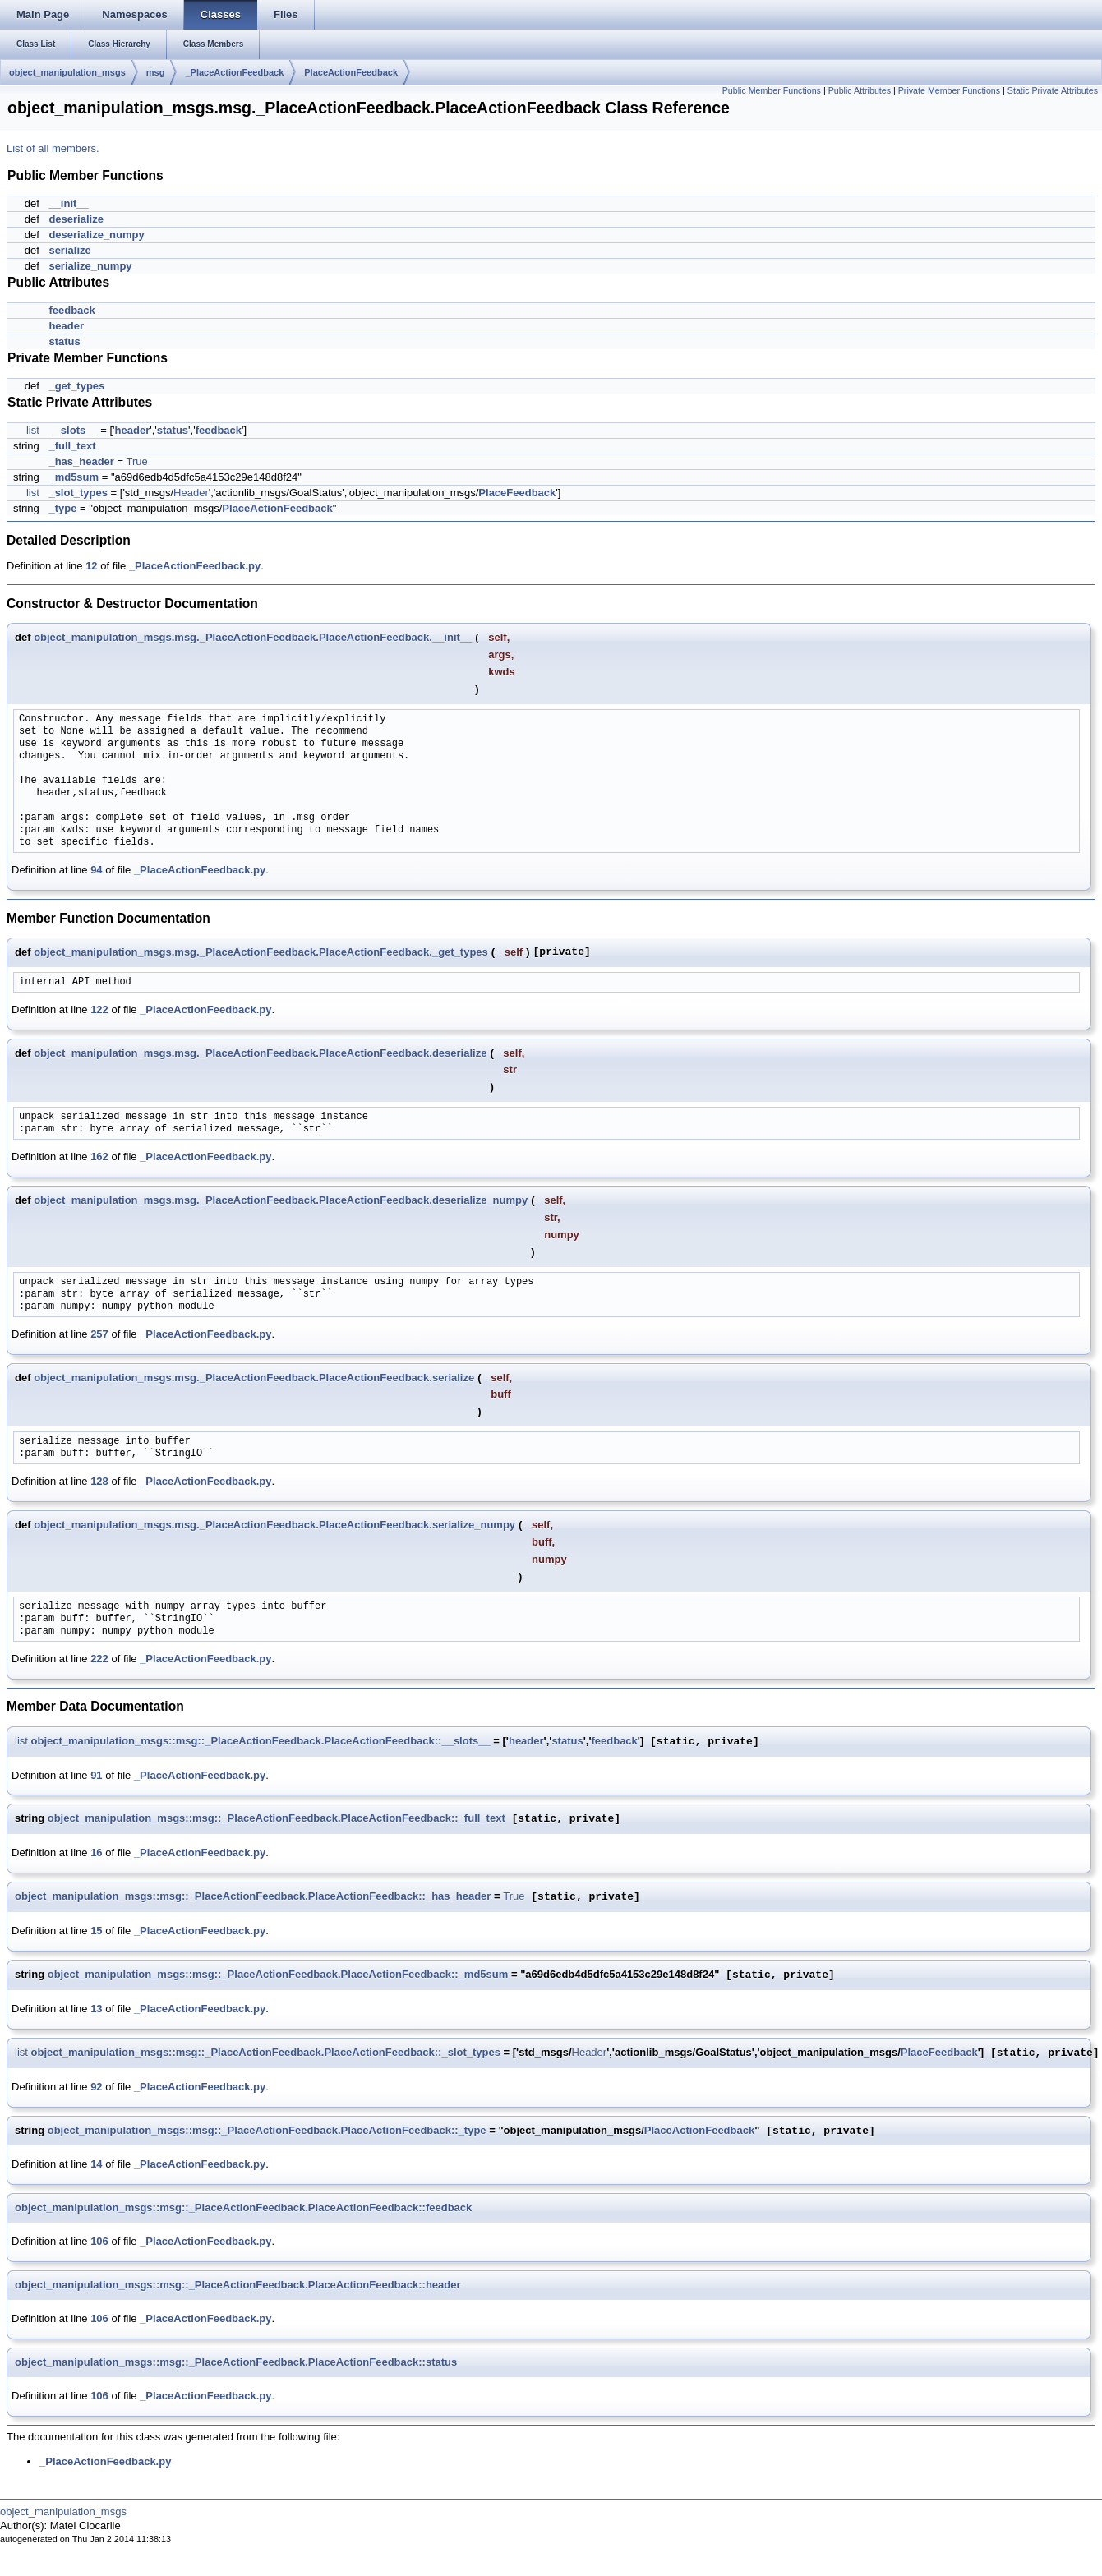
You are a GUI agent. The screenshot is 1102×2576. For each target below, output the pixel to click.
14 (96, 2164)
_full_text (71, 446)
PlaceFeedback (517, 492)
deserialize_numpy (96, 234)
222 (99, 1658)
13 (96, 2008)
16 (96, 1852)
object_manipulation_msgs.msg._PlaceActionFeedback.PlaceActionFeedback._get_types (261, 952)
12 (91, 566)
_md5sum (73, 477)
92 (96, 2087)
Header (191, 492)
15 (96, 1930)
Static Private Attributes (1052, 90)
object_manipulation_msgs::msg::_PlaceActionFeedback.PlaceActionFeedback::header (238, 2285)
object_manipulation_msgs (67, 72)
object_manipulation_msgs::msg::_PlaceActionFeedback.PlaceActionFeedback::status (236, 2362)
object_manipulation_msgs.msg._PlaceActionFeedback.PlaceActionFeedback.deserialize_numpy (281, 1200)
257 (99, 1334)
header (66, 326)
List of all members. (53, 148)
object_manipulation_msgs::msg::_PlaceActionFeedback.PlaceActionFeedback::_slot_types (265, 2053)
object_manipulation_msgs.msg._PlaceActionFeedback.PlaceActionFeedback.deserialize (260, 1053)
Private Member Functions (949, 90)
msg (155, 72)
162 (99, 1156)
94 (96, 870)
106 (99, 2241)
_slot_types (78, 492)
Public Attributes (859, 90)
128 (99, 1481)
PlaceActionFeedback (351, 72)
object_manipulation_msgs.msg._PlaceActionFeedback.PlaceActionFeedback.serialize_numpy (274, 1524)
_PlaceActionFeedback (234, 72)
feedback (71, 310)
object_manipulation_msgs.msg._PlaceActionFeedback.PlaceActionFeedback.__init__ (253, 637)
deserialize (76, 219)
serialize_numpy (89, 266)
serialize (69, 250)
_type (62, 508)
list (32, 430)
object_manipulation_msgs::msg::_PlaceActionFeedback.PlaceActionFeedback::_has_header (253, 1897)
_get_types (76, 386)
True (137, 461)
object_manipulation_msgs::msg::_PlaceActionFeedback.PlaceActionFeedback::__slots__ (261, 1741)
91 (96, 1775)
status (64, 341)
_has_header (81, 461)
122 (99, 1009)
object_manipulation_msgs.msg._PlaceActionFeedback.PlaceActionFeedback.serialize (254, 1377)
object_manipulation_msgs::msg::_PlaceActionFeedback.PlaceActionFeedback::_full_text (276, 1819)
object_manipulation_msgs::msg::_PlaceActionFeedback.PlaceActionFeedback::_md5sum (278, 1975)
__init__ (68, 203)
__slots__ (72, 430)
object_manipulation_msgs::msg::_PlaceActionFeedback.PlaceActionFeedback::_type (267, 2131)
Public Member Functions (771, 90)
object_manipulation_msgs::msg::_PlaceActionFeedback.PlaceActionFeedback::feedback (243, 2207)
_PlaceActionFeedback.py (195, 566)
